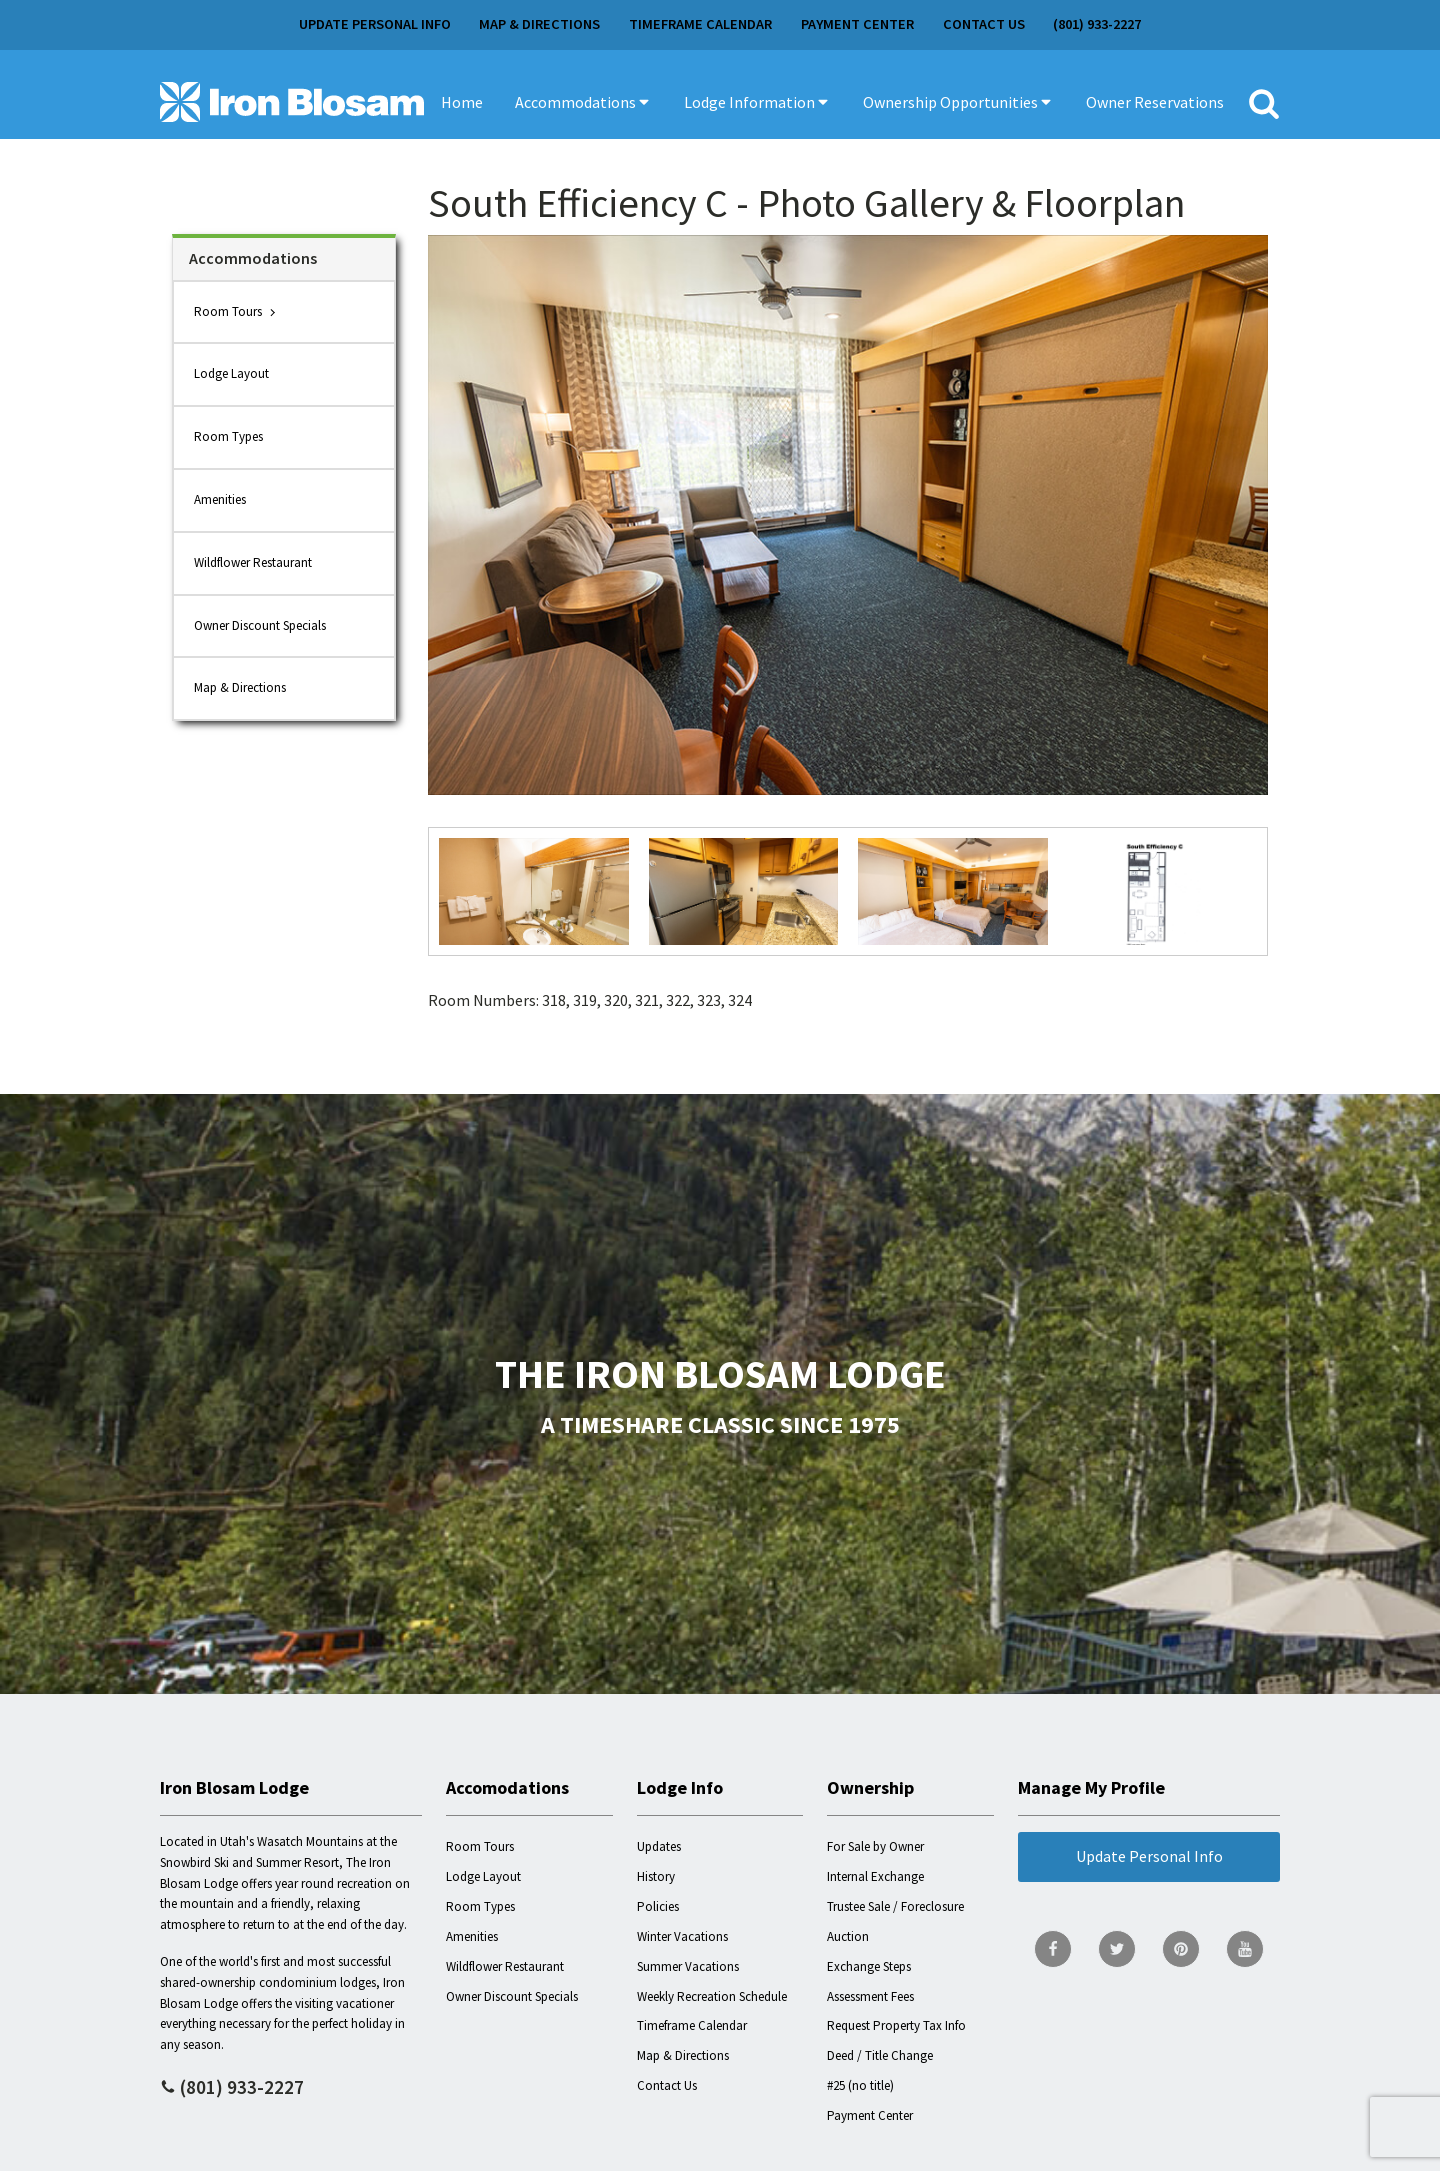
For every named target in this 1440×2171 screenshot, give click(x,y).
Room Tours (228, 311)
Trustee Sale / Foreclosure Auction (895, 1921)
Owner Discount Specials (260, 625)
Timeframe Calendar (700, 24)
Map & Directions (539, 24)
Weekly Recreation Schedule (712, 1996)
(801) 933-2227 (1097, 24)
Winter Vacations (682, 1936)
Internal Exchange (875, 1876)
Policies (658, 1906)
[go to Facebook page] (1053, 1949)
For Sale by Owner (875, 1846)
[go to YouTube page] (1245, 1949)
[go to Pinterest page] (1181, 1949)
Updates (659, 1846)
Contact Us (984, 24)
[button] (583, 102)
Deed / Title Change (880, 2055)
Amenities (220, 499)
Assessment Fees (870, 1996)
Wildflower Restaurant (253, 562)
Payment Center (857, 24)
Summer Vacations (688, 1966)
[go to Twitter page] (1117, 1949)
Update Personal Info (375, 24)
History (656, 1876)
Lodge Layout (231, 373)
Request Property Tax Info (896, 2025)
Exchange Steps (869, 1966)
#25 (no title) (860, 2085)
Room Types (228, 436)
